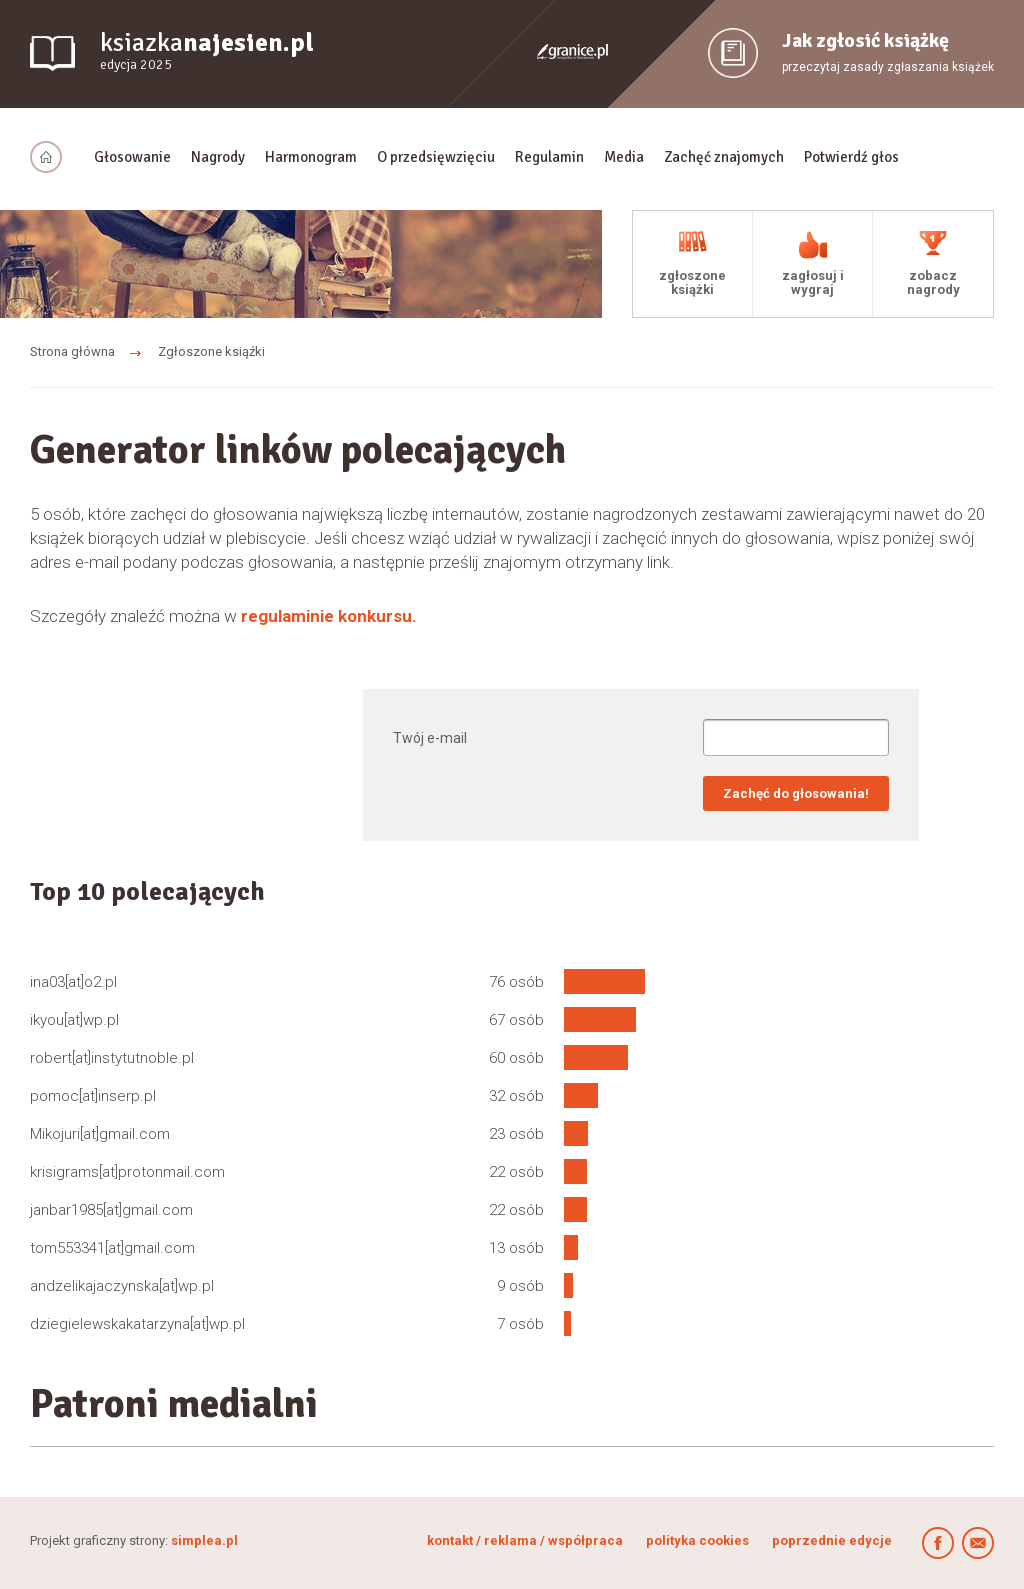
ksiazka (207, 51)
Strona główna (72, 351)
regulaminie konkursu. (329, 616)
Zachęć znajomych (724, 157)
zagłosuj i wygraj (813, 282)
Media (624, 157)
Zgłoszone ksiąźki (211, 351)
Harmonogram (311, 157)
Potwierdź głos (851, 157)
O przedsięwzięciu (436, 157)
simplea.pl (204, 1540)
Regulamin (549, 157)
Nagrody (218, 157)
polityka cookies (697, 1540)
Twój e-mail (430, 738)
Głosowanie (132, 157)
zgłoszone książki (692, 282)
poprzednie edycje (832, 1540)
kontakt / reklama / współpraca (526, 1540)
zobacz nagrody (933, 282)
